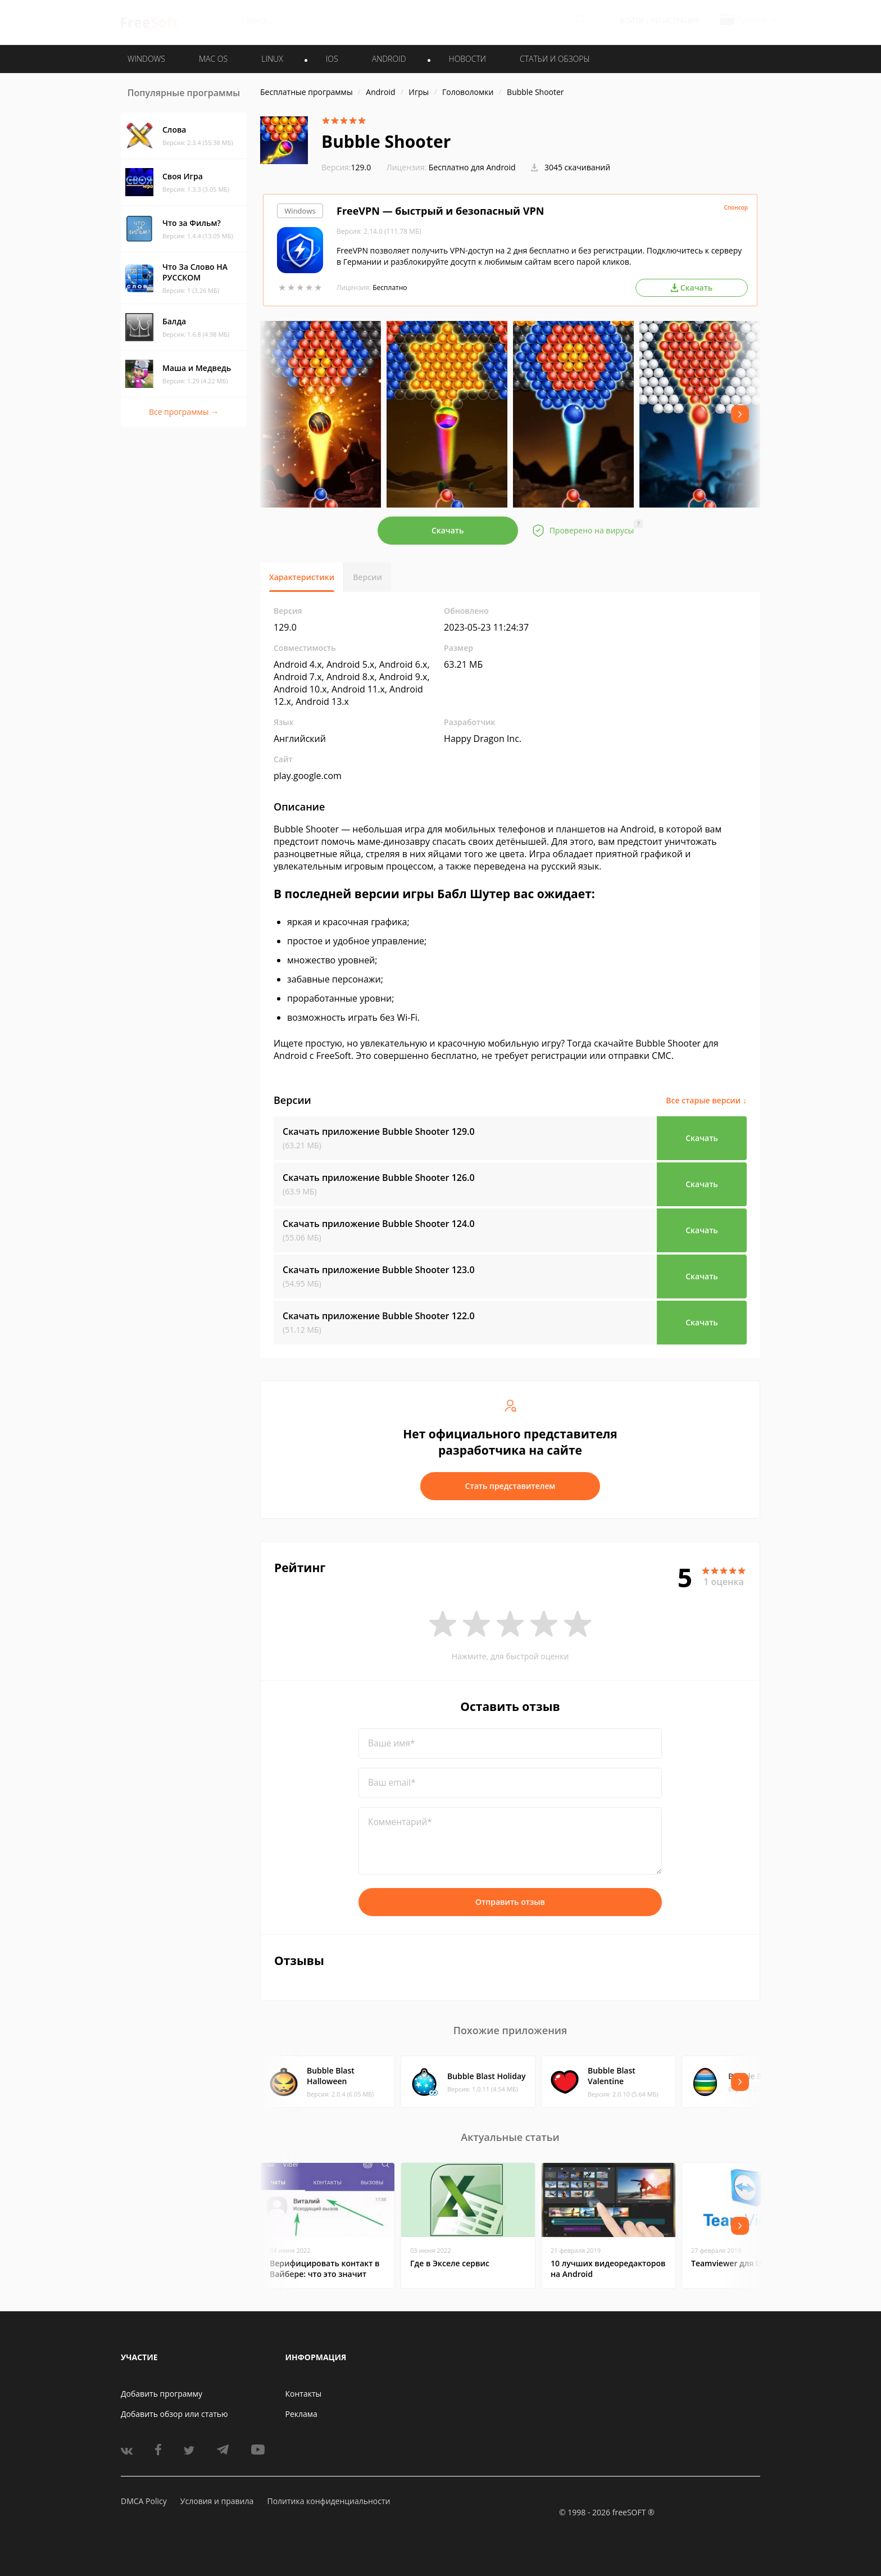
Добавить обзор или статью (174, 2414)
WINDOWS (146, 58)
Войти (632, 20)
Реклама (301, 2414)
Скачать (448, 530)
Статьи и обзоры (555, 58)
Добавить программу (161, 2393)
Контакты (303, 2393)
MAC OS (213, 58)
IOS (332, 58)
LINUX (272, 58)
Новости (467, 58)
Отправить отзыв (510, 1901)
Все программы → (184, 411)
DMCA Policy (144, 2501)
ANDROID (389, 58)
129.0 (346, 167)
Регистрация (675, 20)
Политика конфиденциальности (328, 2501)
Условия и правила (216, 2501)
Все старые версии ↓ (706, 1100)
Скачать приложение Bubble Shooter (379, 1131)
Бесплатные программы (306, 92)
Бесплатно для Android (472, 167)
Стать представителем (510, 1486)
